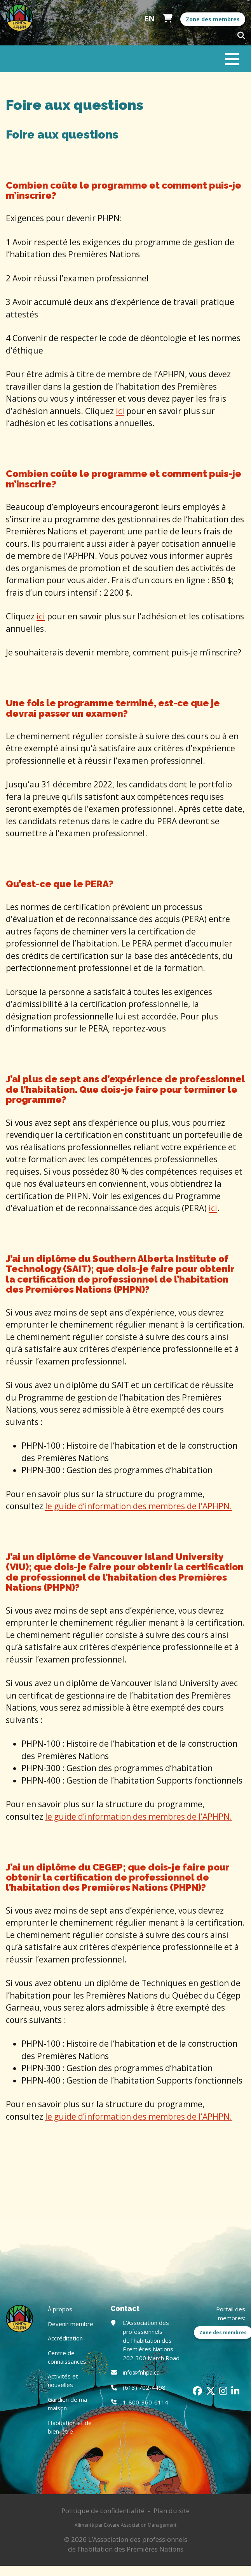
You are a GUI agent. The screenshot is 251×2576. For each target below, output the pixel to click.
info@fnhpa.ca (141, 2372)
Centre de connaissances (67, 2357)
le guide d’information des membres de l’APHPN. (138, 1506)
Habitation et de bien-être (70, 2427)
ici (120, 411)
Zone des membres (213, 19)
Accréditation (65, 2338)
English (149, 18)
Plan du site (171, 2510)
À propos (60, 2309)
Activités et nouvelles (63, 2380)
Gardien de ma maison (67, 2404)
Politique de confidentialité (103, 2510)
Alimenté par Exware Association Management (125, 2525)
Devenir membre (70, 2324)
